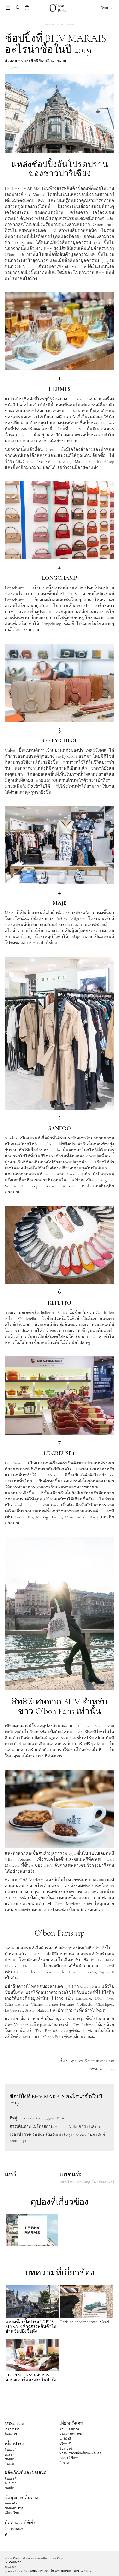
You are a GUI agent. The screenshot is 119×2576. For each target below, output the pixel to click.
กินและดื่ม (11, 2450)
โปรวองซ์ (66, 2448)
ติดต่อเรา (11, 2434)
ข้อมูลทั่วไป (12, 2503)
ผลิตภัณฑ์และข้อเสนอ (26, 2472)
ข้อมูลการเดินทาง (21, 2497)
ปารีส (60, 24)
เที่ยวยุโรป (12, 2513)
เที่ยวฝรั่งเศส (71, 2423)
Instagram (14, 2529)
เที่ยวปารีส (14, 2443)
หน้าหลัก (49, 24)
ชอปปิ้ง (70, 24)
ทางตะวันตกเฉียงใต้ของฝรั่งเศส (80, 2453)
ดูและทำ (10, 2454)
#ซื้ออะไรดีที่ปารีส (70, 2182)
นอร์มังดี (65, 2439)
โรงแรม (10, 2464)
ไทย (106, 8)
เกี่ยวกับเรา (12, 2429)
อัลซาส (64, 2463)
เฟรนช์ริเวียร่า (69, 2458)
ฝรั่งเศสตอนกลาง (71, 2434)
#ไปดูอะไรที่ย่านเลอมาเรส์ (98, 2182)
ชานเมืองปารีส (69, 2429)
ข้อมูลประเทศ (14, 2508)
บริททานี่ (65, 2444)
